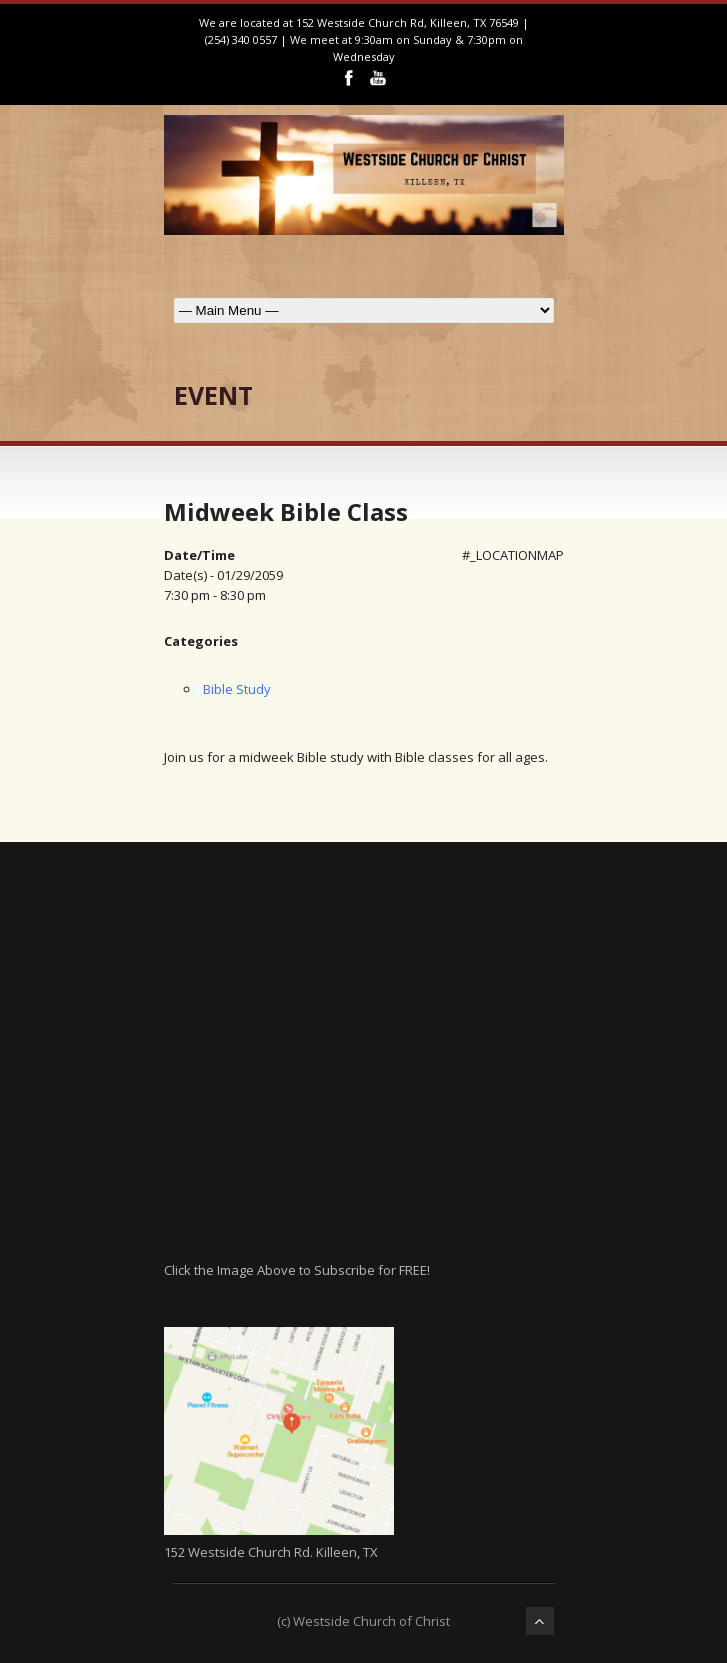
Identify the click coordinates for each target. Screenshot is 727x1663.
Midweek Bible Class (286, 511)
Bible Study (237, 689)
